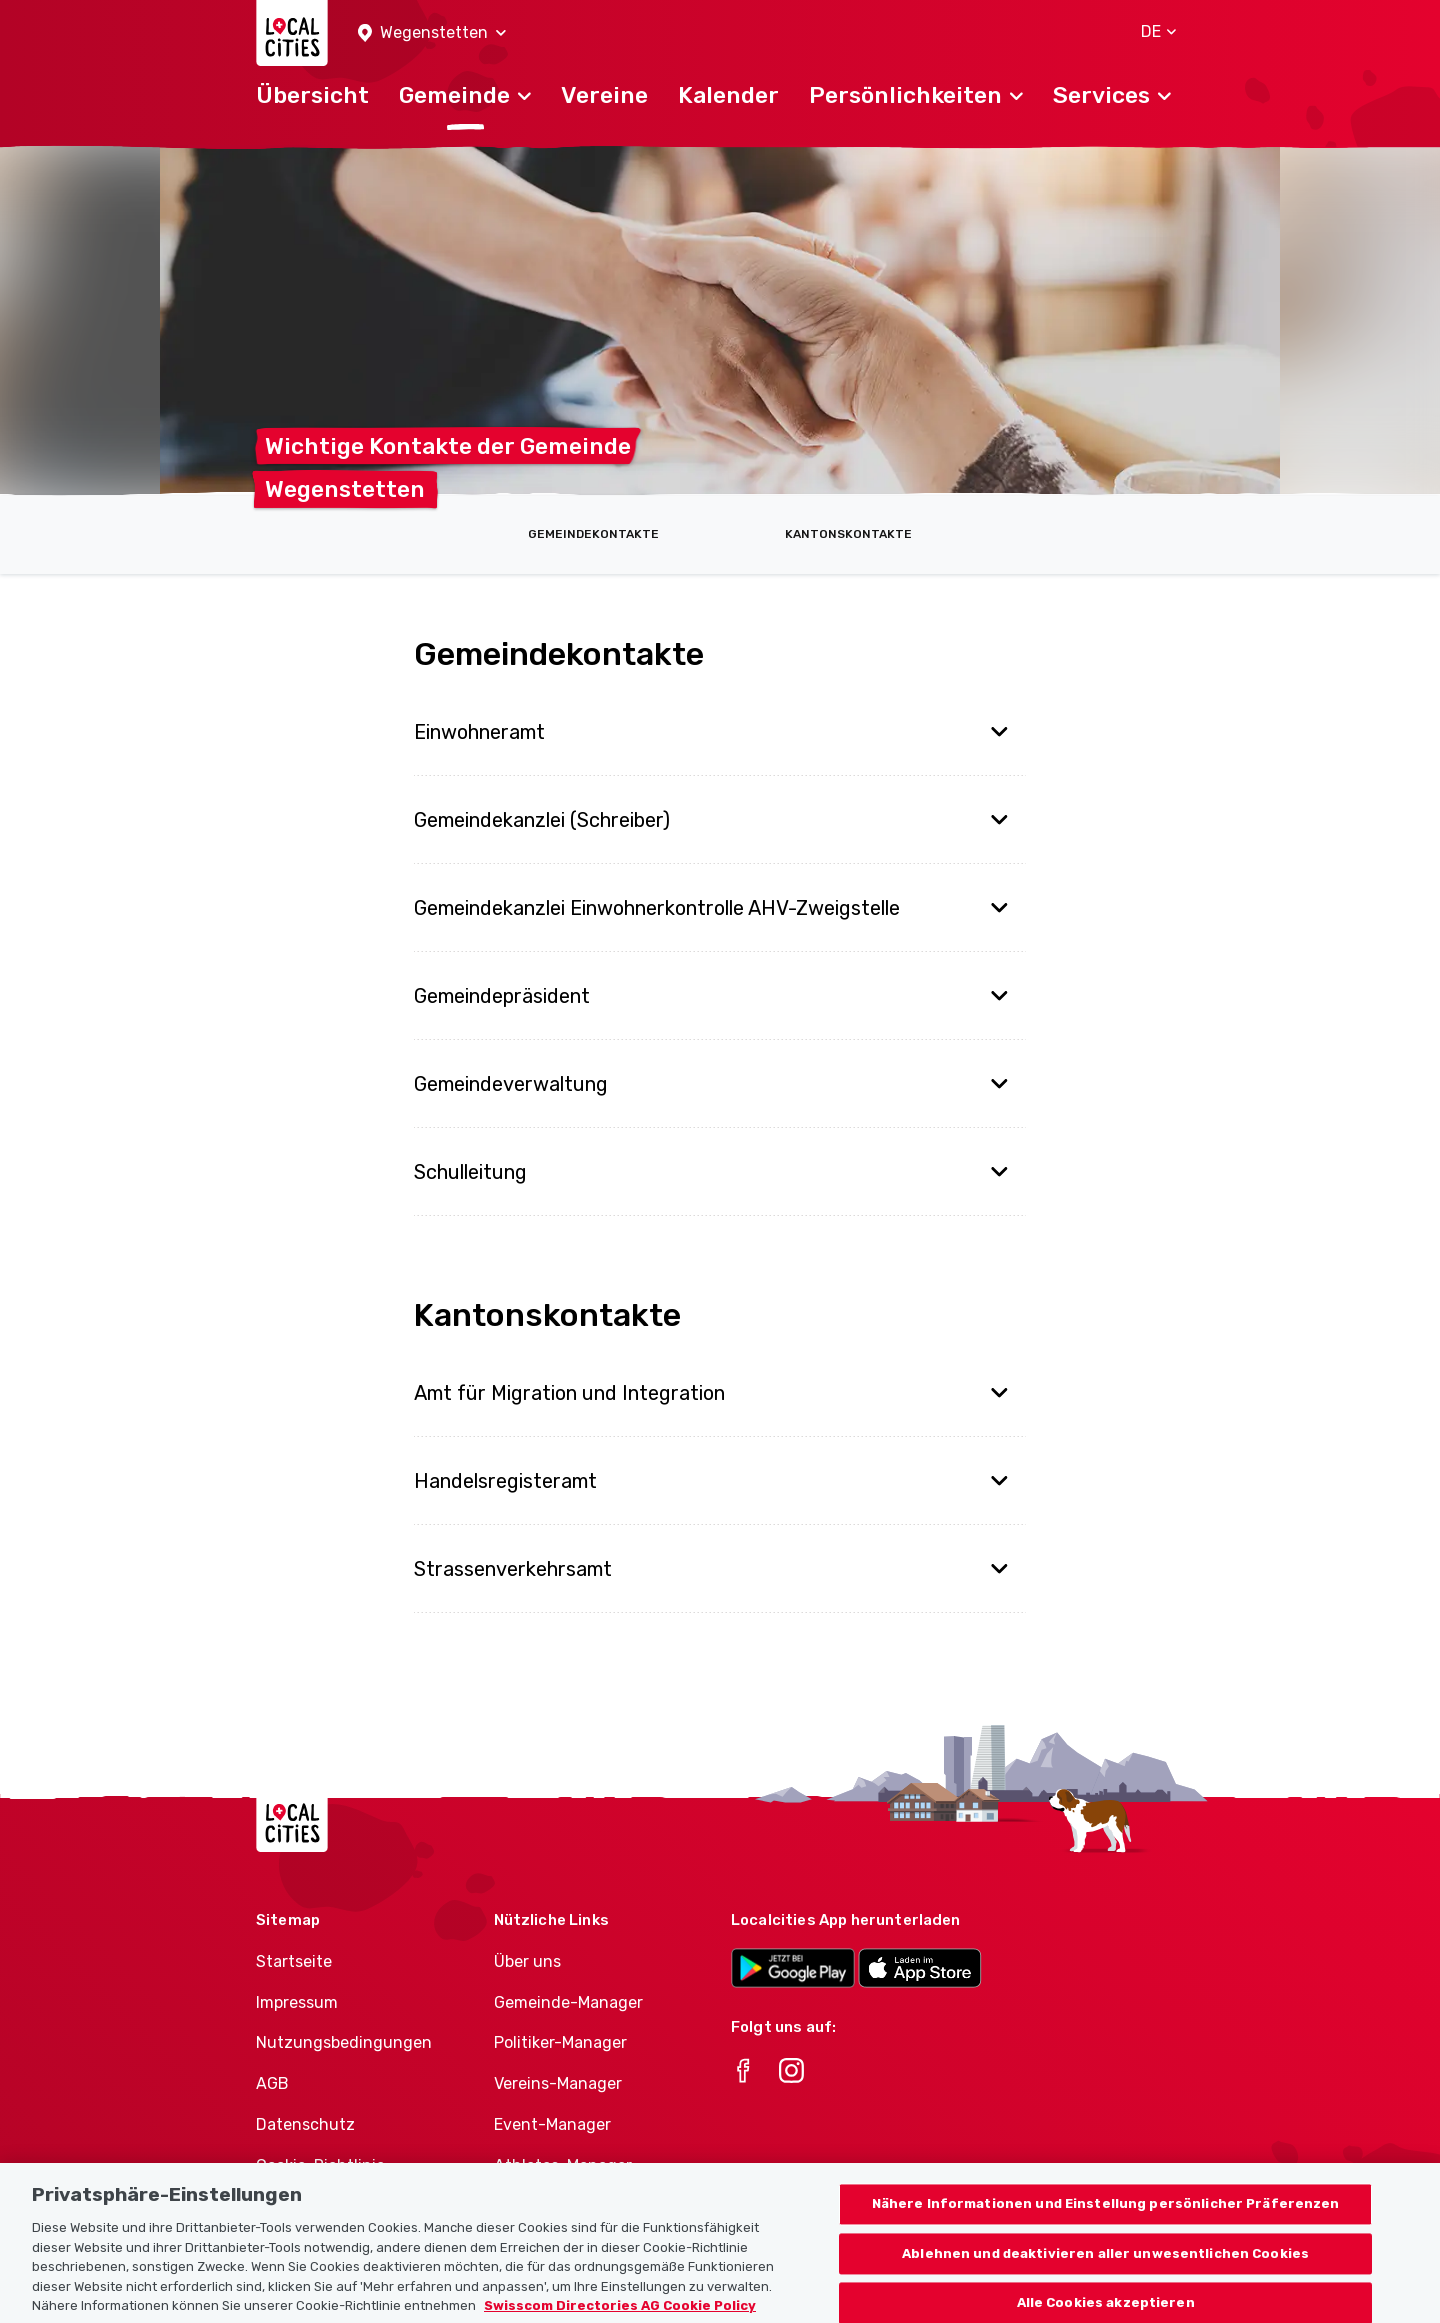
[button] (432, 33)
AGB (272, 2083)
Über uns (527, 1961)
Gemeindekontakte (593, 534)
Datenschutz (305, 2124)
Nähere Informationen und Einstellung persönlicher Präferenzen (1106, 2226)
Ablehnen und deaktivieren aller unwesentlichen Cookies (1105, 2275)
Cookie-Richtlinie (320, 2165)
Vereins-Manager (558, 2083)
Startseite (294, 1961)
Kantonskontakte (848, 534)
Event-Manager (552, 2124)
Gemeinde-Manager (568, 2002)
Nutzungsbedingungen (344, 2042)
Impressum (297, 2002)
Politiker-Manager (560, 2042)
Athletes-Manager (563, 2165)
